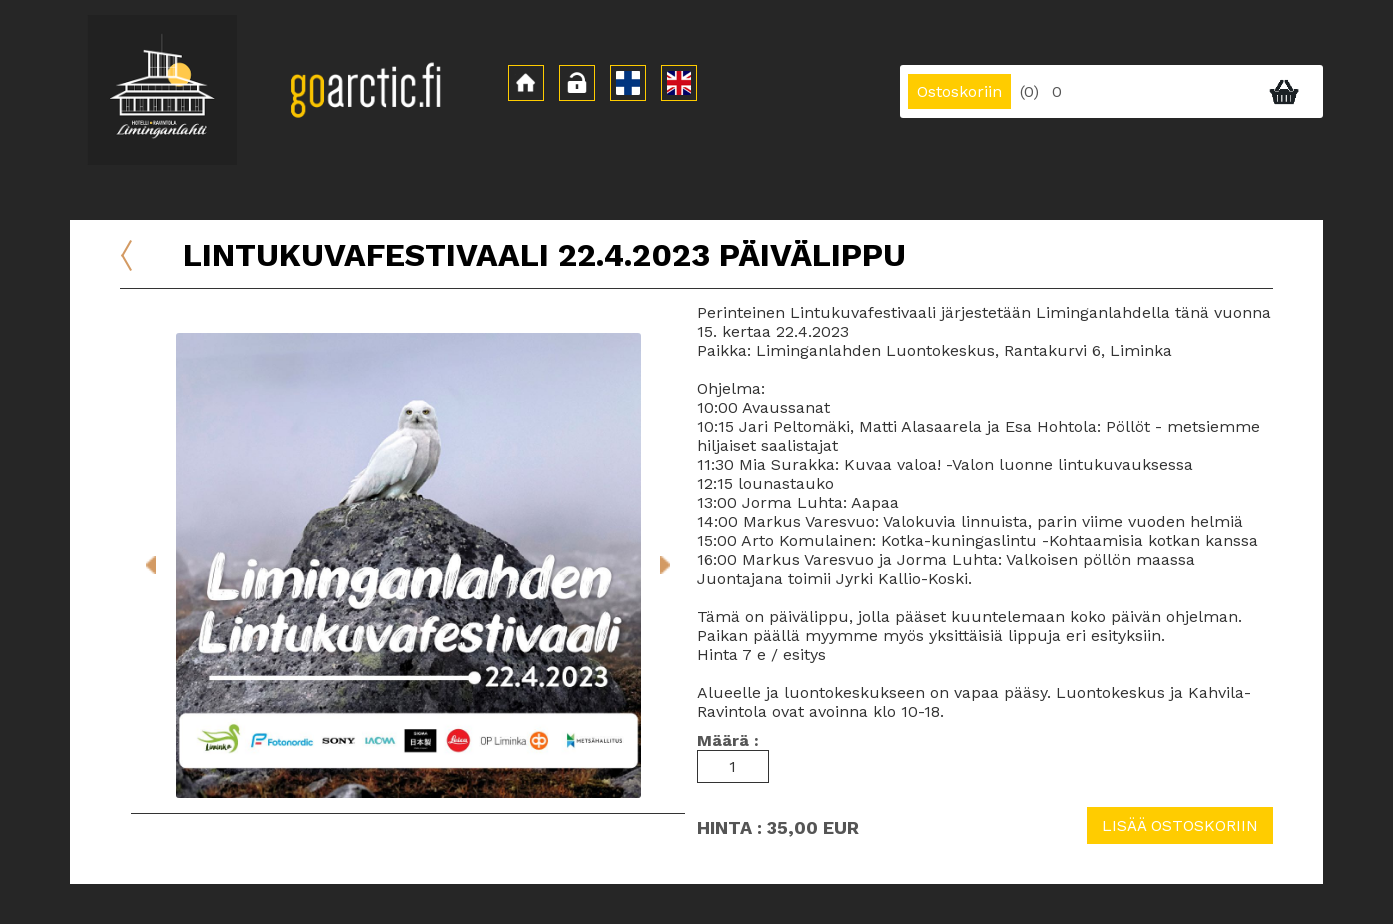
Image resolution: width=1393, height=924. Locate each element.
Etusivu (143, 240)
